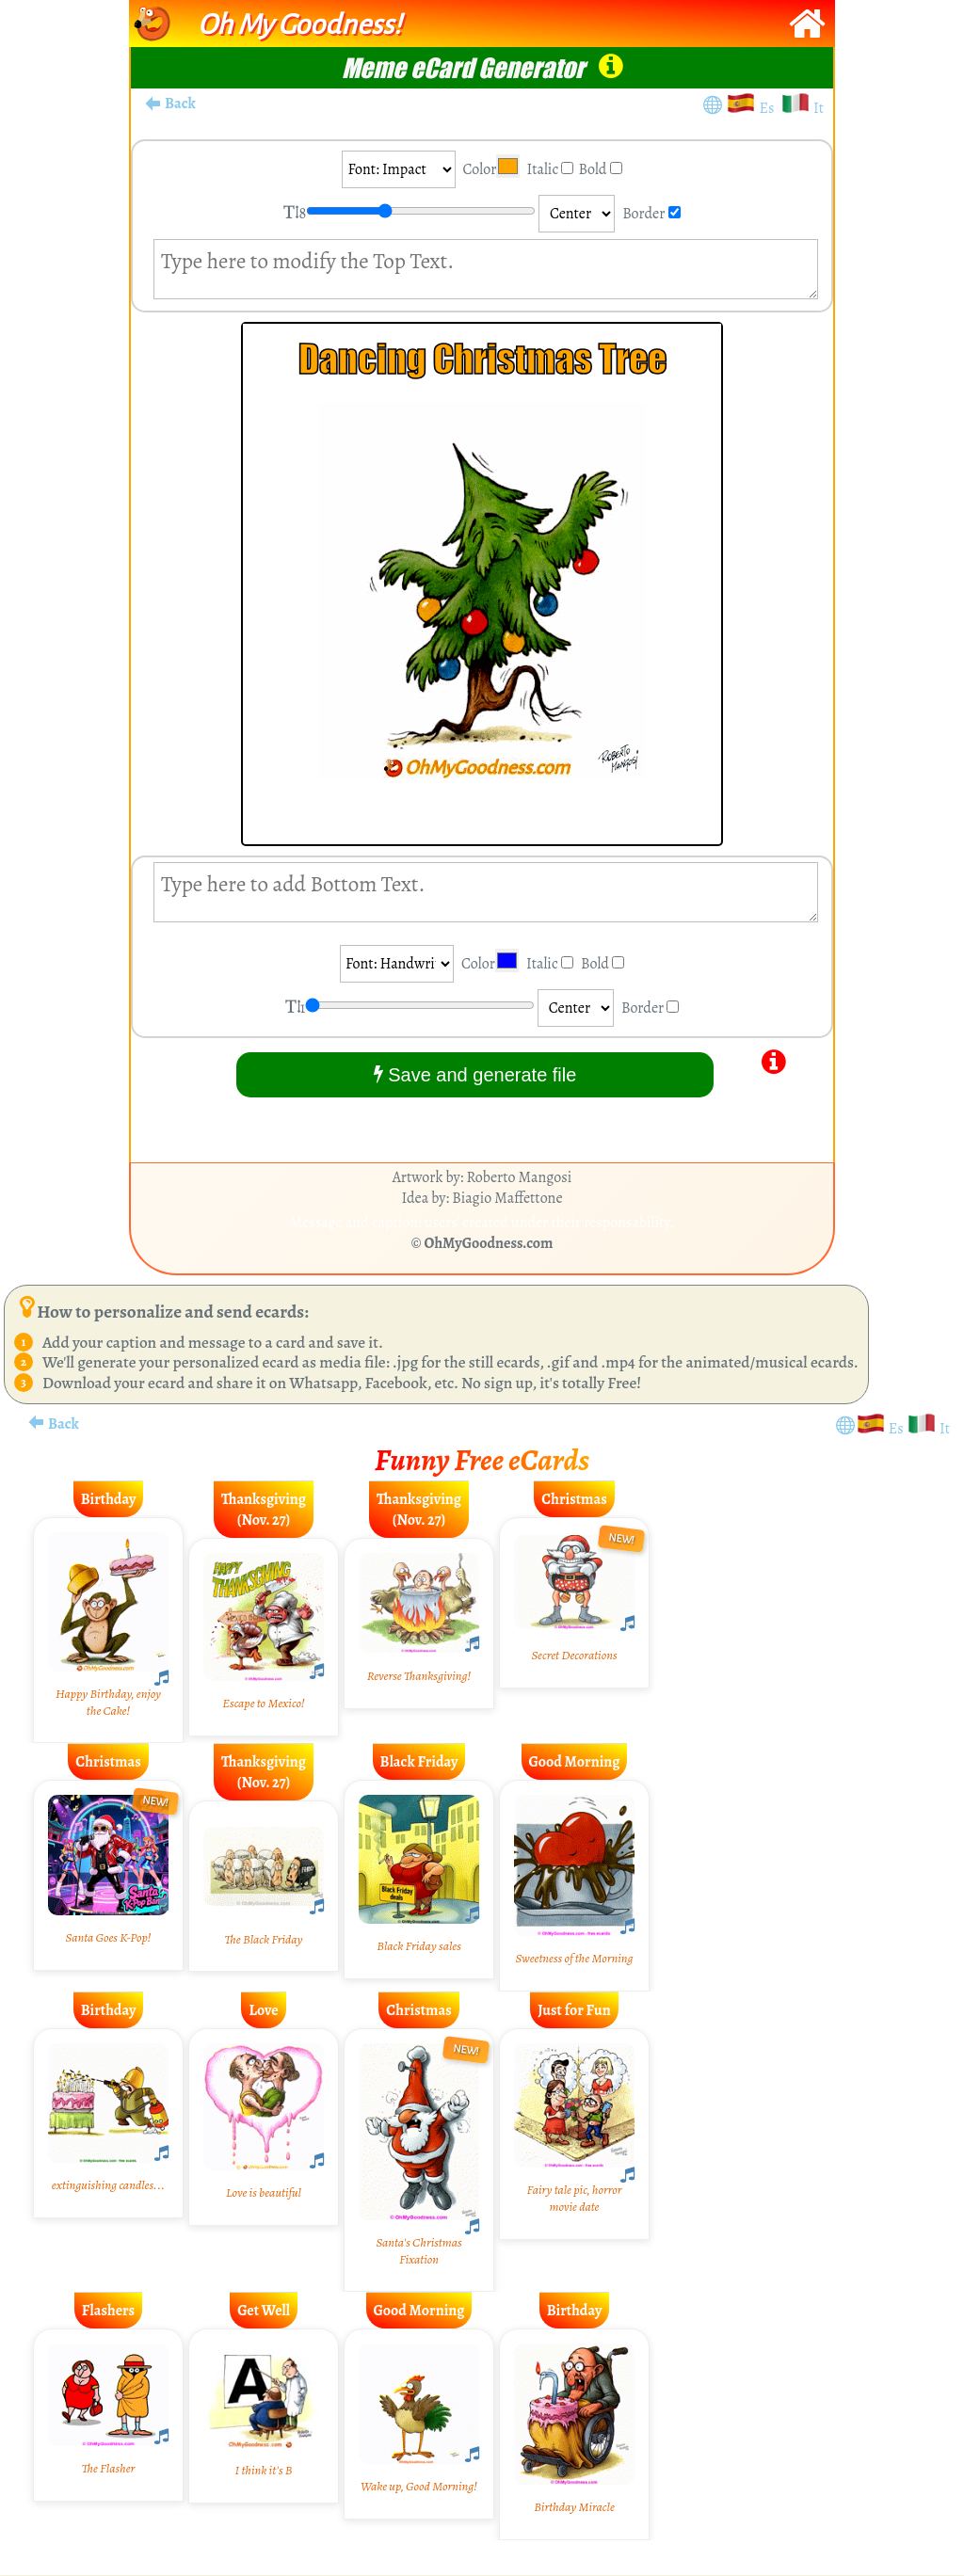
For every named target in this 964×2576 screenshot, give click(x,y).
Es (770, 108)
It (818, 108)
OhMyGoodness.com (489, 1243)
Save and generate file (475, 1074)
